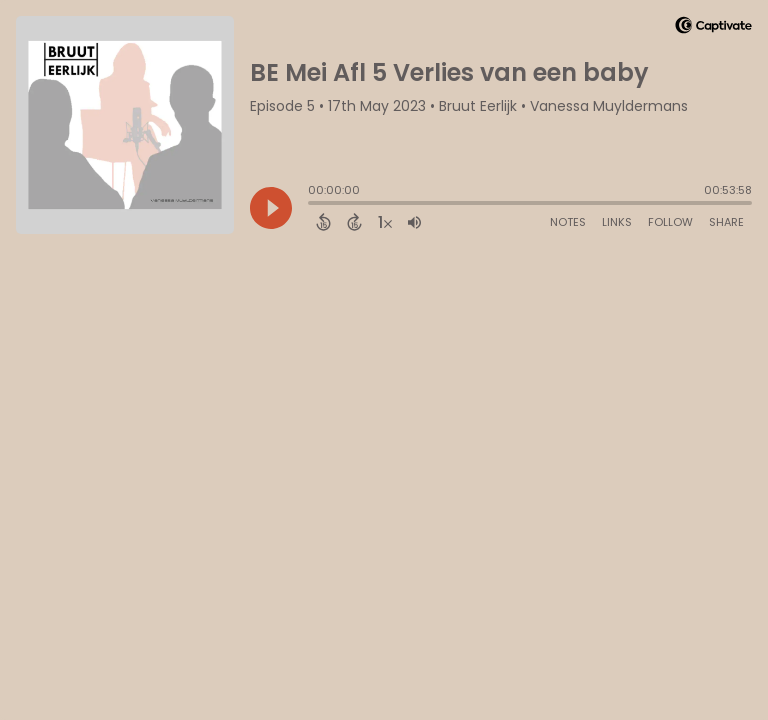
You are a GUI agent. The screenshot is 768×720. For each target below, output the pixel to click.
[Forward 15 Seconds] (354, 222)
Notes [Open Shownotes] (568, 222)
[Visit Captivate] (713, 28)
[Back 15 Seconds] (323, 222)
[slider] (313, 205)
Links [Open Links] (617, 222)
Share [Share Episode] (726, 222)
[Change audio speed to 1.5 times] (385, 222)
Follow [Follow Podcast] (670, 222)
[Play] (271, 208)
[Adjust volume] (414, 222)
